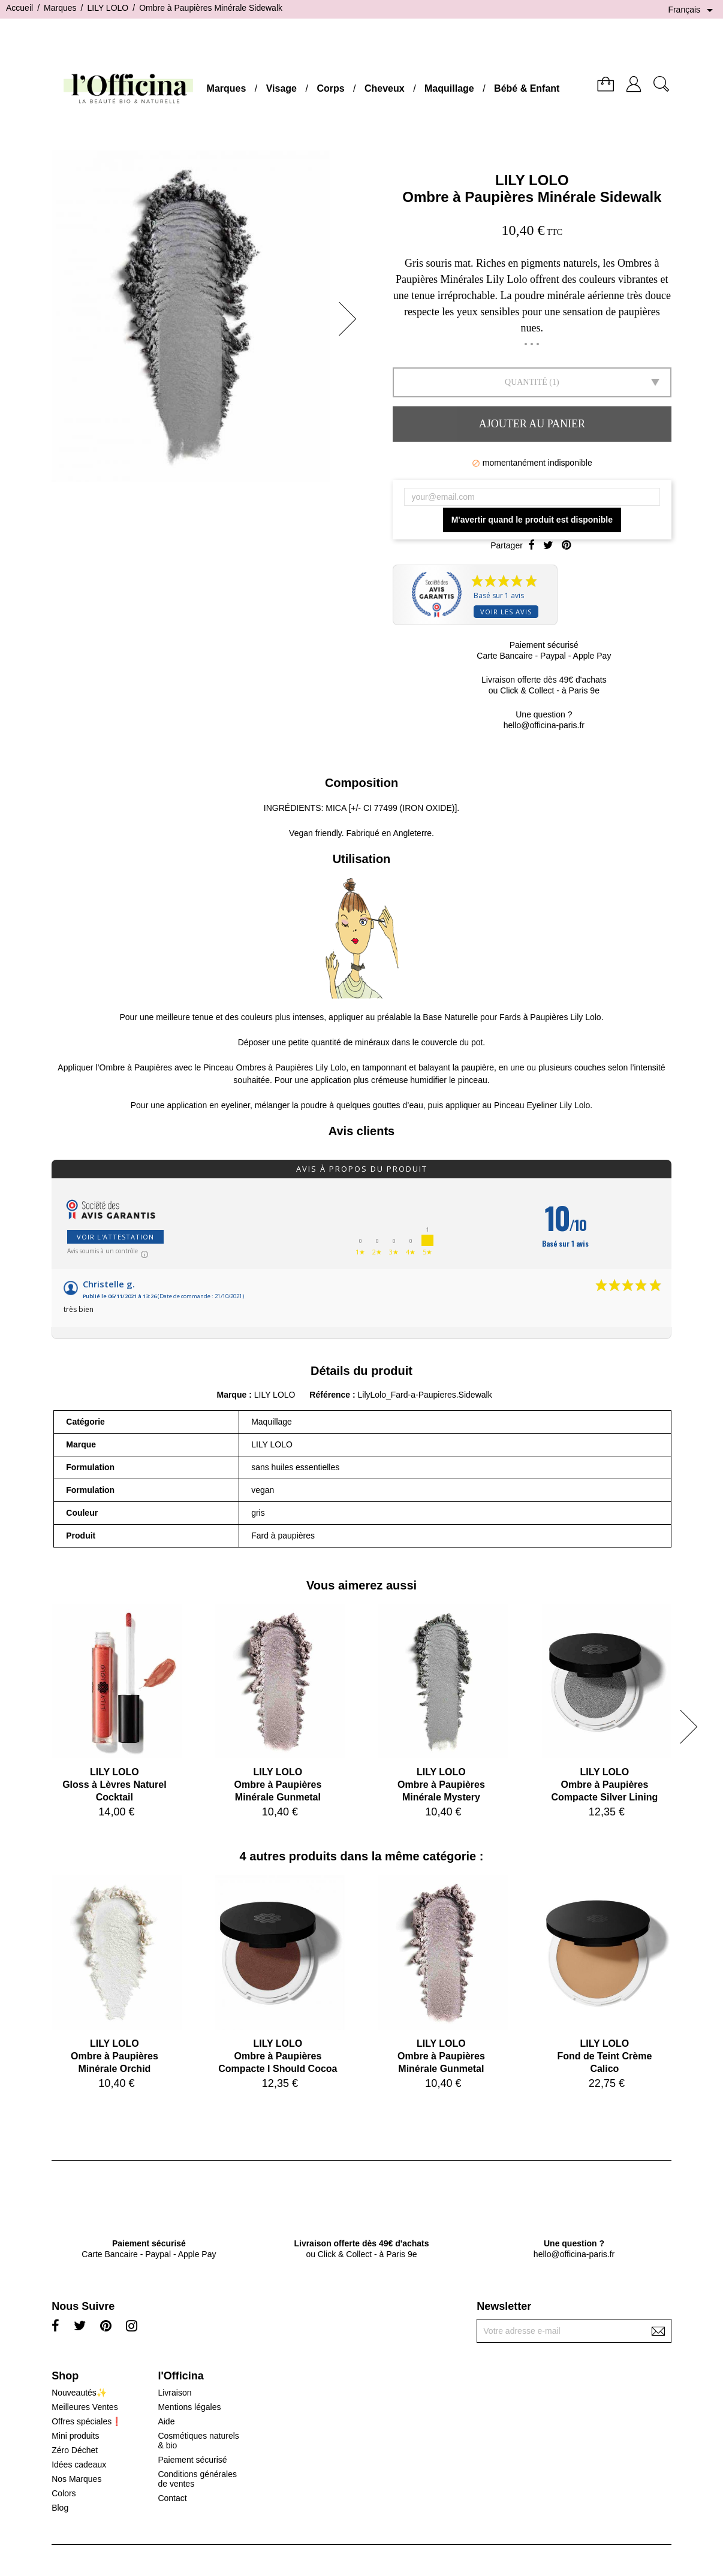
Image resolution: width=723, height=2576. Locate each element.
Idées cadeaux (79, 2464)
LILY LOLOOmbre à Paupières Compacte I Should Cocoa (277, 2056)
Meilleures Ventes (85, 2407)
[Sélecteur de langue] (692, 10)
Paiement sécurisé (192, 2460)
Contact (172, 2498)
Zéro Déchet (75, 2450)
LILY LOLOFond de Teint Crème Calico (604, 2056)
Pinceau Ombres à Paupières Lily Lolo (274, 1067)
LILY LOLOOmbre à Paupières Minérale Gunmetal (277, 1784)
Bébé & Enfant (526, 88)
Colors (64, 2493)
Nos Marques (76, 2479)
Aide (166, 2421)
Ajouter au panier (532, 424)
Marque (231, 1394)
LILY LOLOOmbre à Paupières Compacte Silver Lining (604, 1784)
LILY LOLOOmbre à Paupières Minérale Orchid (114, 2056)
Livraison (174, 2392)
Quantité (526, 382)
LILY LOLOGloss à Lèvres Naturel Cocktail (114, 1784)
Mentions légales (189, 2407)
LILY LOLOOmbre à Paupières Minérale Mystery (441, 1784)
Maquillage (449, 88)
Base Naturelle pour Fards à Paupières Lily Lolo (512, 1017)
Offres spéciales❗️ (87, 2421)
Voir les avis (506, 611)
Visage (281, 88)
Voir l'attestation (115, 1236)
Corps (330, 88)
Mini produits (75, 2436)
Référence (331, 1394)
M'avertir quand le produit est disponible (532, 519)
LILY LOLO (532, 180)
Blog (60, 2507)
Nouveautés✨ (79, 2392)
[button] (351, 319)
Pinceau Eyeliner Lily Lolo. (543, 1105)
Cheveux (384, 88)
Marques (226, 88)
